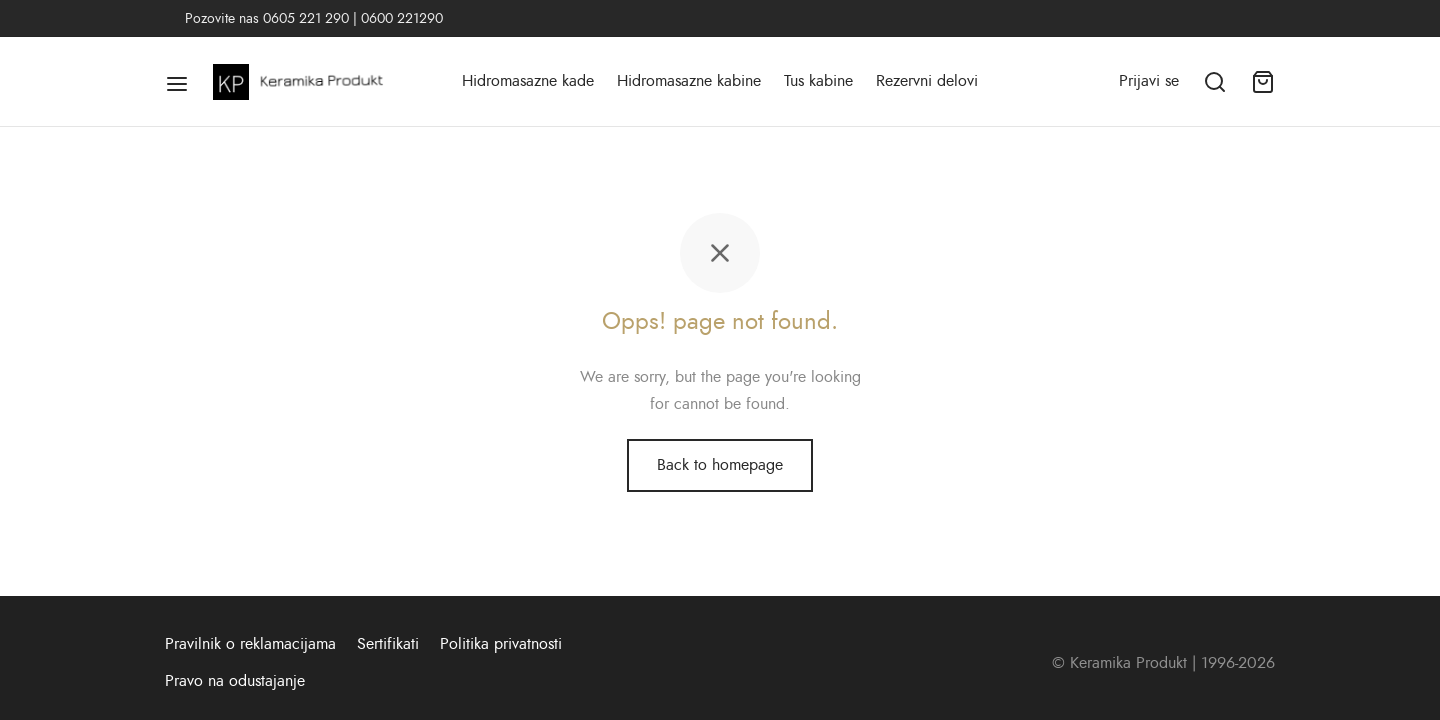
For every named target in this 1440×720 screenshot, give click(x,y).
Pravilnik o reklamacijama (250, 644)
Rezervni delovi (927, 81)
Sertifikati (388, 644)
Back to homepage (720, 465)
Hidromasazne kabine (689, 81)
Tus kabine (818, 81)
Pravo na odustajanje (235, 681)
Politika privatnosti (501, 644)
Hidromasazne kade (528, 81)
